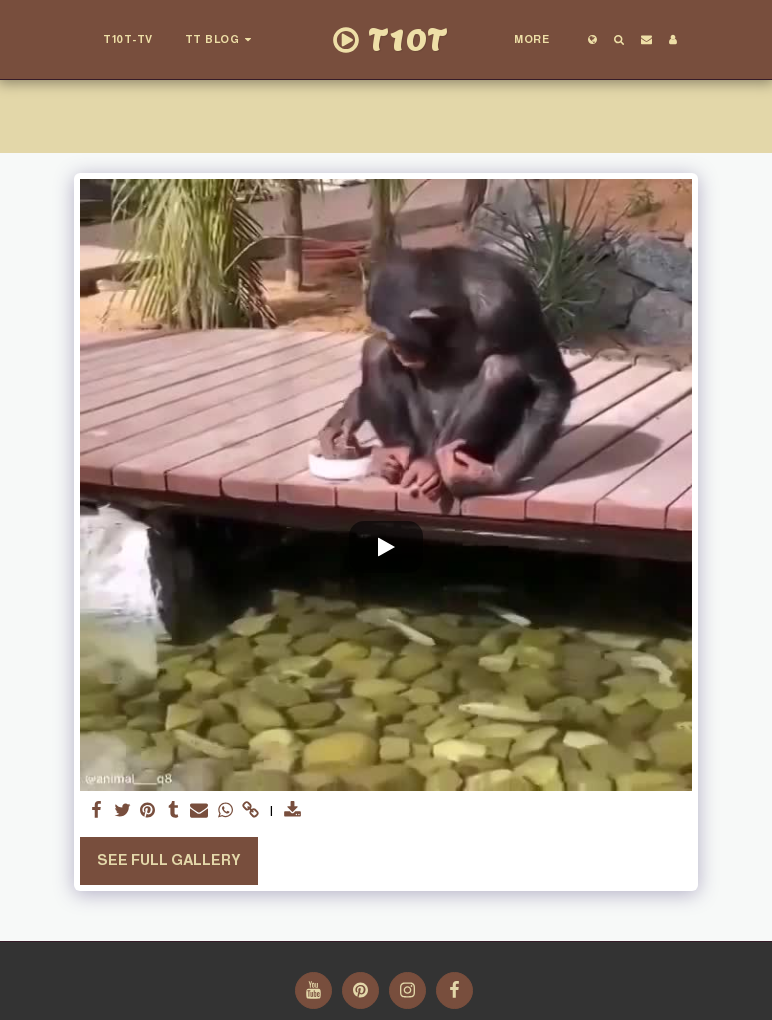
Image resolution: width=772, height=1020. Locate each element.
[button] (221, 40)
